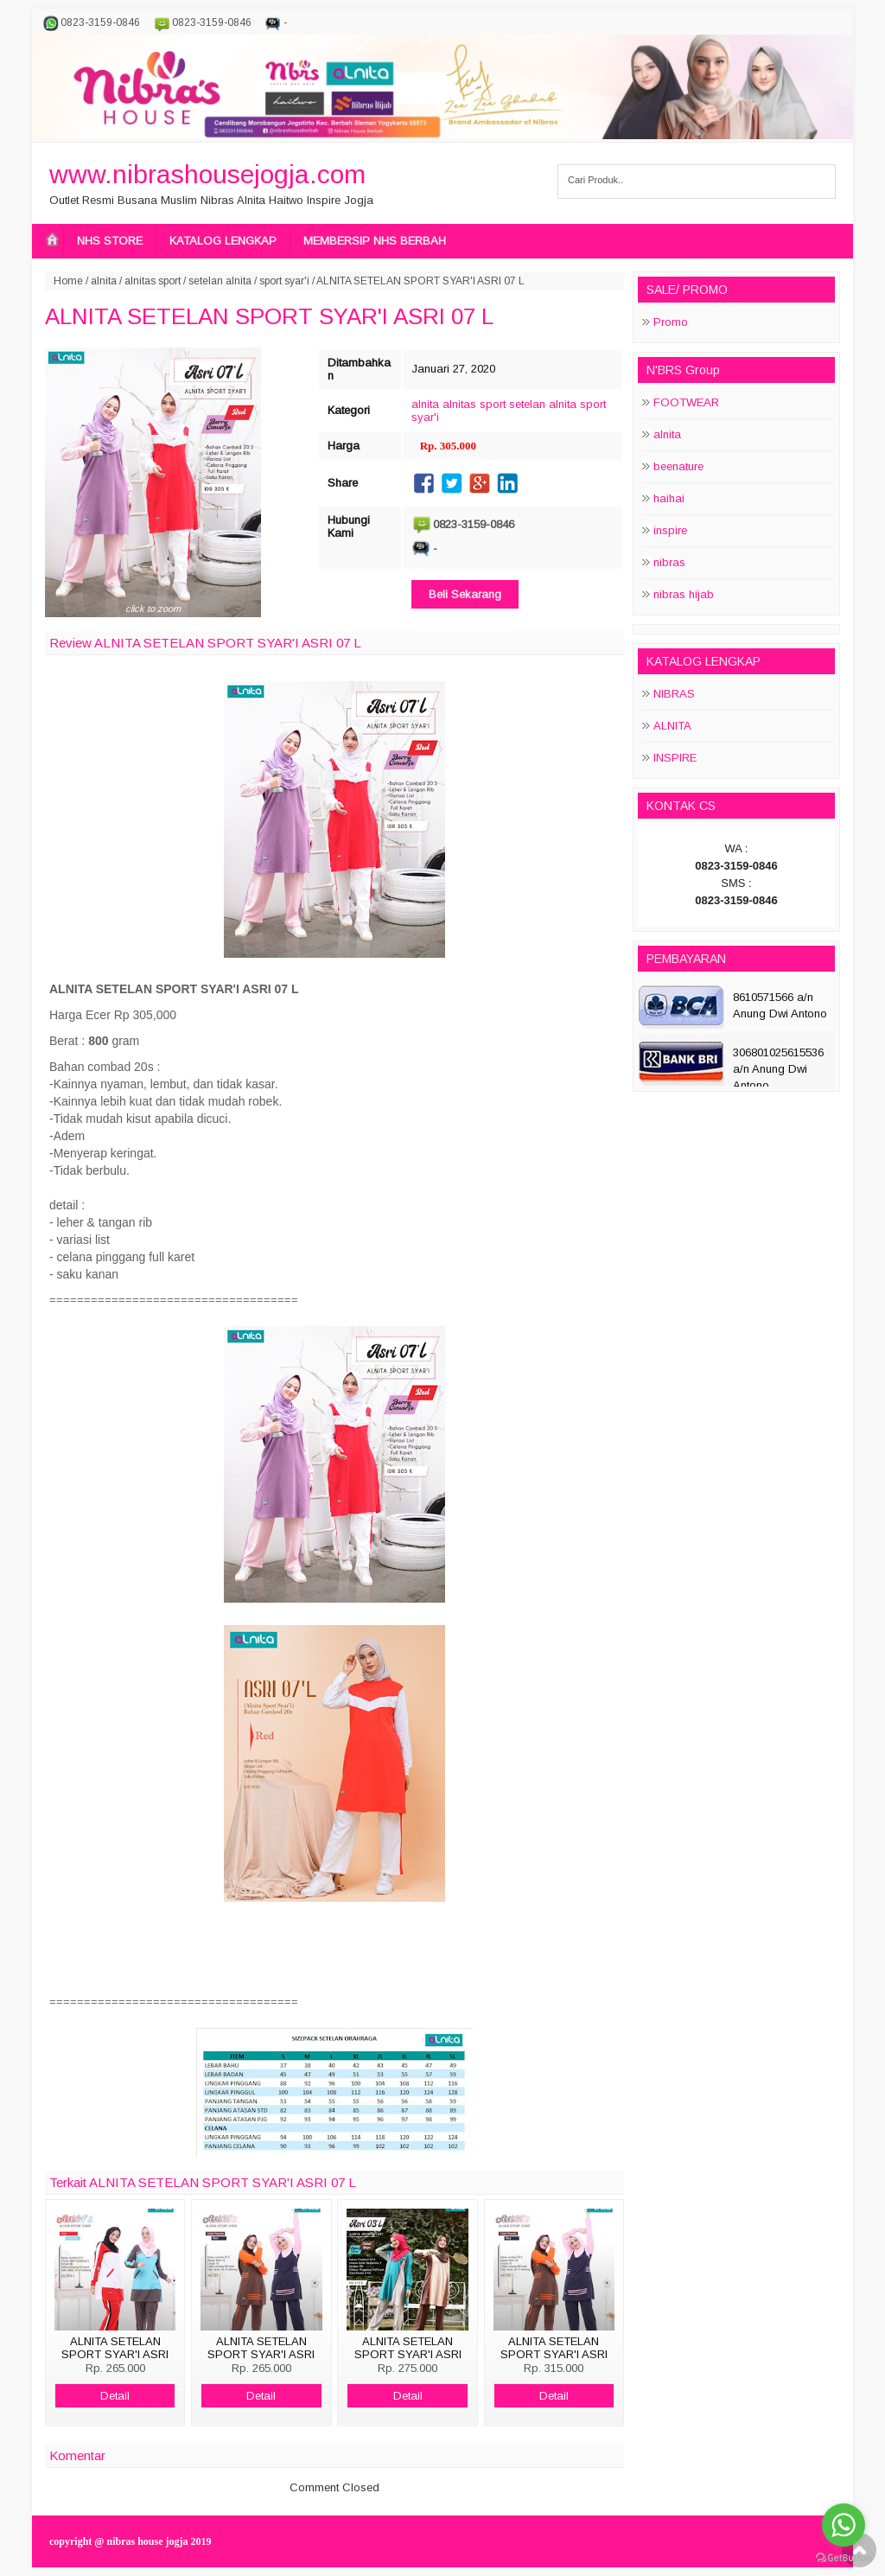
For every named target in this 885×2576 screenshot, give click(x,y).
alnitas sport (152, 281)
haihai (668, 498)
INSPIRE (675, 757)
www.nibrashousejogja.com (207, 174)
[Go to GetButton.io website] (843, 2558)
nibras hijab (683, 594)
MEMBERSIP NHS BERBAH (374, 240)
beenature (678, 466)
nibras (669, 562)
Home (68, 281)
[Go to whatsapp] (843, 2525)
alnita (104, 281)
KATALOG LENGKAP (223, 240)
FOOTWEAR (686, 402)
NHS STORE (110, 240)
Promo (670, 322)
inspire (670, 530)
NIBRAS (674, 693)
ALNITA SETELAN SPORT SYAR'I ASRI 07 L (269, 316)
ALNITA (672, 725)
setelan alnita (219, 281)
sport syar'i (284, 281)
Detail (115, 2395)
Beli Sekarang (465, 594)
